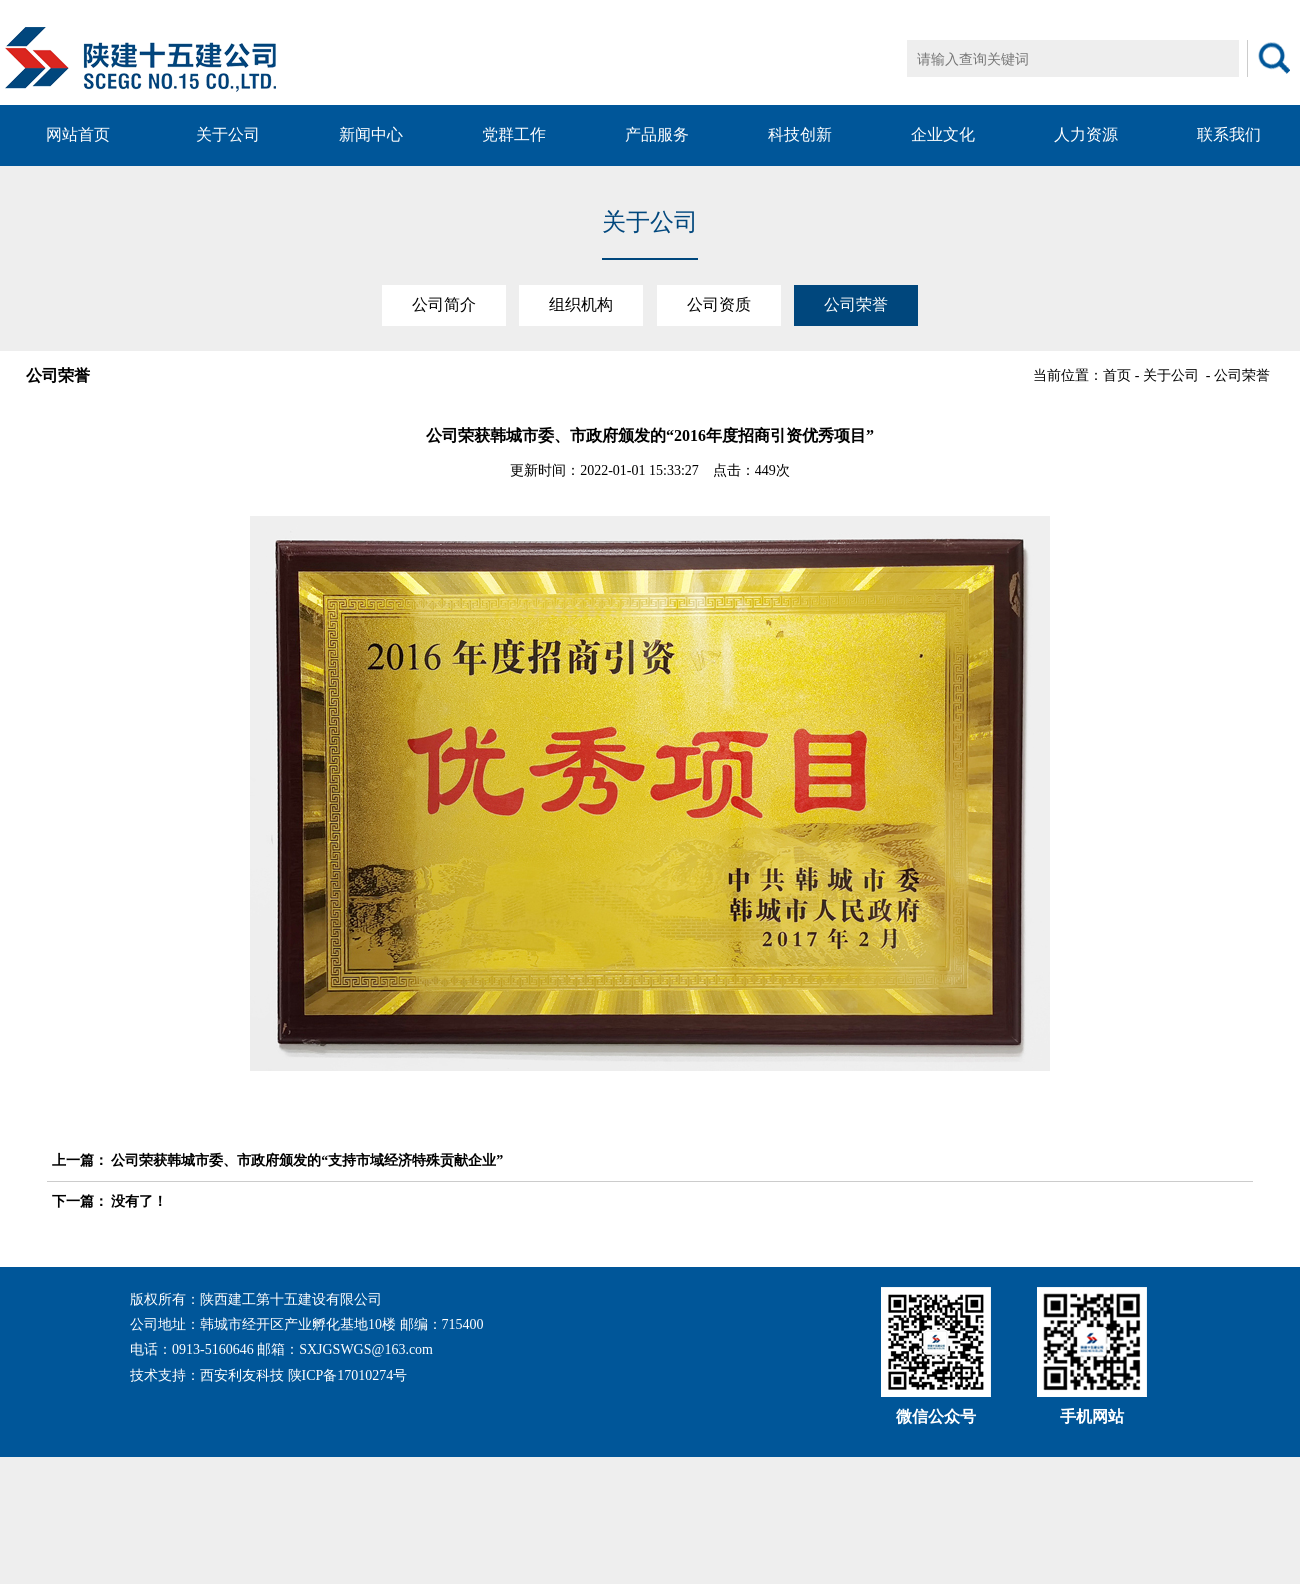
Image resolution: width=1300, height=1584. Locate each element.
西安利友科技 (242, 1375)
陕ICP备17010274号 (348, 1375)
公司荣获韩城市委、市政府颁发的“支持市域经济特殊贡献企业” (307, 1160)
